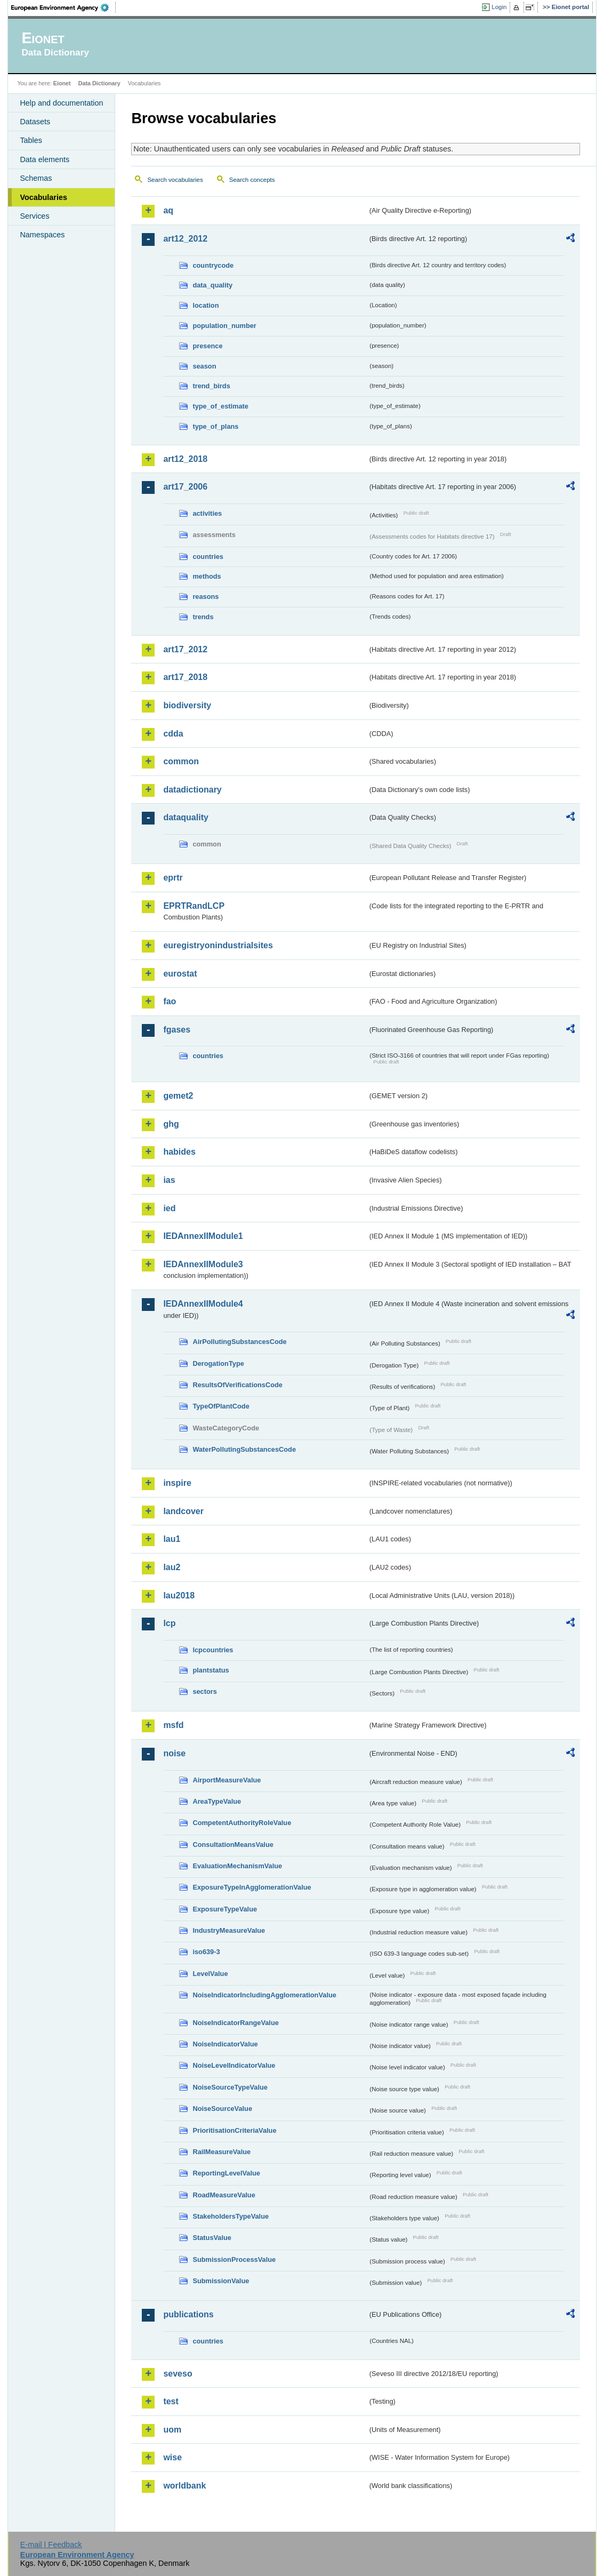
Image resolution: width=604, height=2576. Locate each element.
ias (169, 1180)
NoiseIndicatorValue (224, 2044)
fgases (176, 1029)
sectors (204, 1691)
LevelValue (210, 1974)
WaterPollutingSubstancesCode (244, 1449)
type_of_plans (215, 426)
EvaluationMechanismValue (237, 1866)
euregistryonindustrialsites (217, 945)
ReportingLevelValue (226, 2173)
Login (499, 7)
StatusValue (211, 2238)
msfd (173, 1725)
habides (179, 1151)
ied (169, 1208)
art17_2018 (185, 677)
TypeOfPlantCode (220, 1406)
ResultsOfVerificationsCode (237, 1385)
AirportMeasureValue (226, 1780)
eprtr (172, 877)
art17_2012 (185, 649)
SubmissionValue (220, 2281)
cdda (173, 733)
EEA (63, 7)
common (181, 761)
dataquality (185, 817)
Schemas (36, 178)
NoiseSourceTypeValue (230, 2087)
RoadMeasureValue (223, 2195)
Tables (31, 140)
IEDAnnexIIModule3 (203, 1264)
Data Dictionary (99, 83)
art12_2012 (185, 238)
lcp (169, 1623)
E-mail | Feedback (51, 2544)
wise (172, 2457)
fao (169, 1001)
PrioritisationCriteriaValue (234, 2130)
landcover (183, 1511)
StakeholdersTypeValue (230, 2216)
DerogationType (218, 1363)
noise (174, 1753)
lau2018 (179, 1595)
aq (168, 210)
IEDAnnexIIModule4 (203, 1303)
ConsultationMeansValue (232, 1845)
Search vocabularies (175, 180)
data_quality (212, 285)
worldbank (184, 2485)
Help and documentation (61, 103)
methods (206, 576)
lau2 (171, 1567)
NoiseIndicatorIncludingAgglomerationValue (264, 1995)
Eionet (62, 83)
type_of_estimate (220, 406)
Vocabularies (43, 197)
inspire (177, 1482)
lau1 (171, 1538)
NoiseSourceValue (222, 2109)
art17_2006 (185, 486)
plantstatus (210, 1670)
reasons (205, 597)
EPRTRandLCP (193, 905)
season (204, 366)
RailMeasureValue (221, 2152)
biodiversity (187, 705)
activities (207, 513)
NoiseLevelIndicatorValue (233, 2065)
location (205, 305)
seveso (177, 2373)
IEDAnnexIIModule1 (203, 1236)
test (170, 2401)
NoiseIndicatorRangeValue (235, 2023)
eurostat (180, 973)
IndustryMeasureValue (228, 1930)
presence (207, 346)
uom (172, 2429)
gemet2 (178, 1095)
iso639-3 (206, 1952)
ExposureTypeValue (224, 1909)
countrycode (212, 265)
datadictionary (192, 789)
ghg (171, 1124)
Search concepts (252, 180)
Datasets (35, 121)
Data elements (44, 159)
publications (188, 2314)
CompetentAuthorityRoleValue (241, 1823)
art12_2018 (185, 458)
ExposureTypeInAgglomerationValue (251, 1887)
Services (34, 216)
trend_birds (211, 386)
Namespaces (42, 234)
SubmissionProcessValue (234, 2259)
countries (207, 557)
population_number (224, 326)
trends (202, 617)
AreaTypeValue (216, 1801)
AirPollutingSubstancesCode (239, 1342)
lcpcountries (212, 1650)
